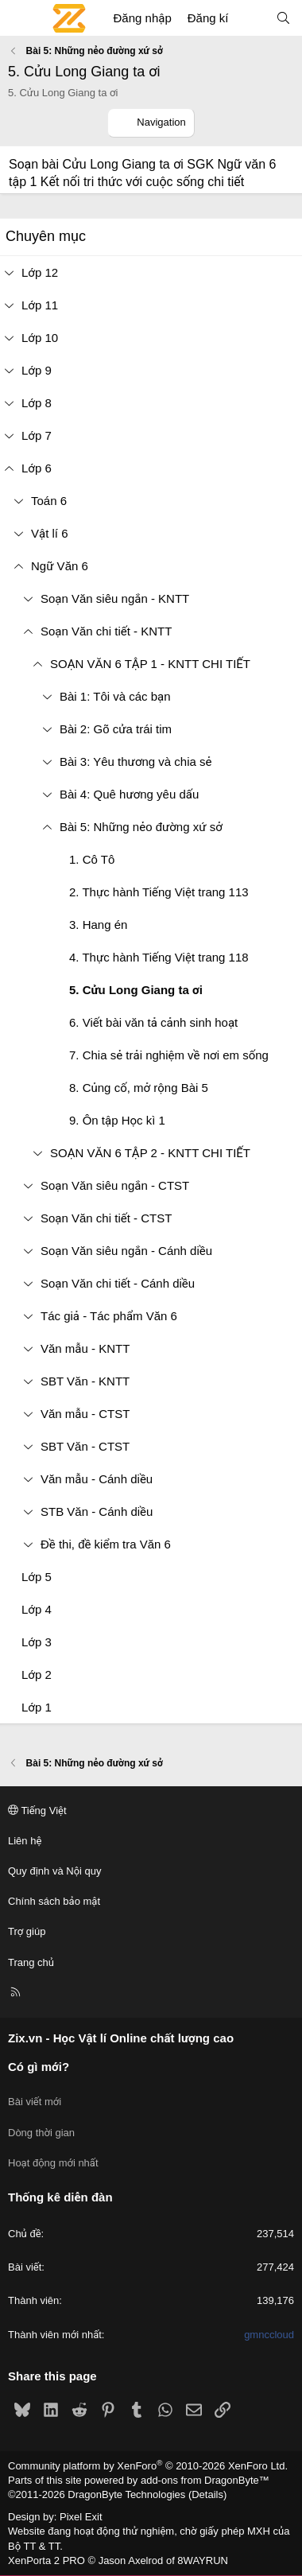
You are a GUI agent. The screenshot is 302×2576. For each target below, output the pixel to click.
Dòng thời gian (41, 2133)
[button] (18, 501)
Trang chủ (31, 1962)
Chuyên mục (46, 236)
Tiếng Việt (37, 1810)
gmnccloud (269, 2335)
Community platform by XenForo (148, 2466)
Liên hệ (24, 1841)
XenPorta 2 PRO (46, 2560)
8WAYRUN (202, 2560)
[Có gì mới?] (251, 18)
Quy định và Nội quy (55, 1871)
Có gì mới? (38, 2066)
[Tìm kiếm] (283, 18)
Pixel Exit (81, 2517)
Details (207, 2494)
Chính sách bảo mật (54, 1901)
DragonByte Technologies (126, 2494)
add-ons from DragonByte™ (205, 2480)
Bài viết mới (34, 2102)
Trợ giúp (26, 1931)
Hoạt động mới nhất (53, 2163)
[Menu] (20, 18)
